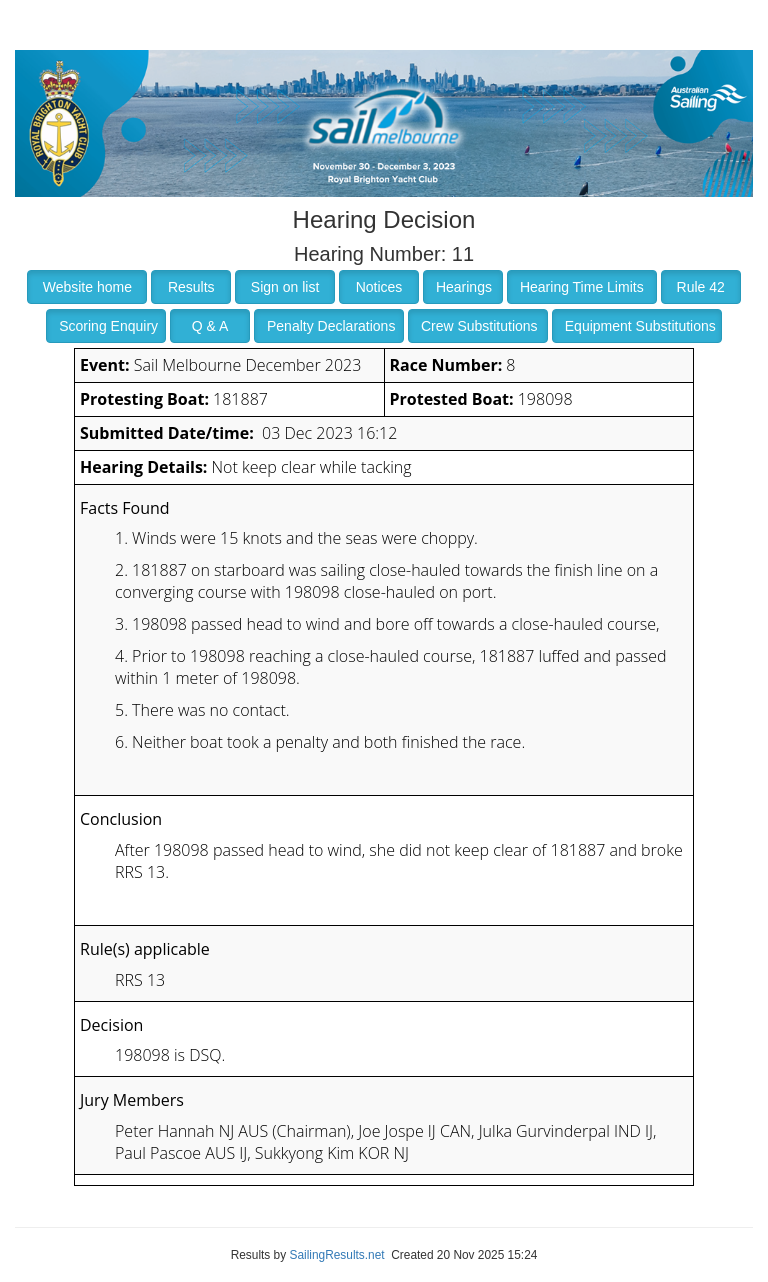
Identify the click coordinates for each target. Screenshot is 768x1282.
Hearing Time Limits (582, 287)
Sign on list (285, 287)
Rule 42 (701, 287)
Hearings (464, 287)
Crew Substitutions (479, 326)
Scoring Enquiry (108, 326)
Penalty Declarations (331, 326)
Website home (87, 287)
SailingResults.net (336, 1255)
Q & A (210, 326)
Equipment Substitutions (640, 326)
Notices (379, 287)
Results (191, 287)
